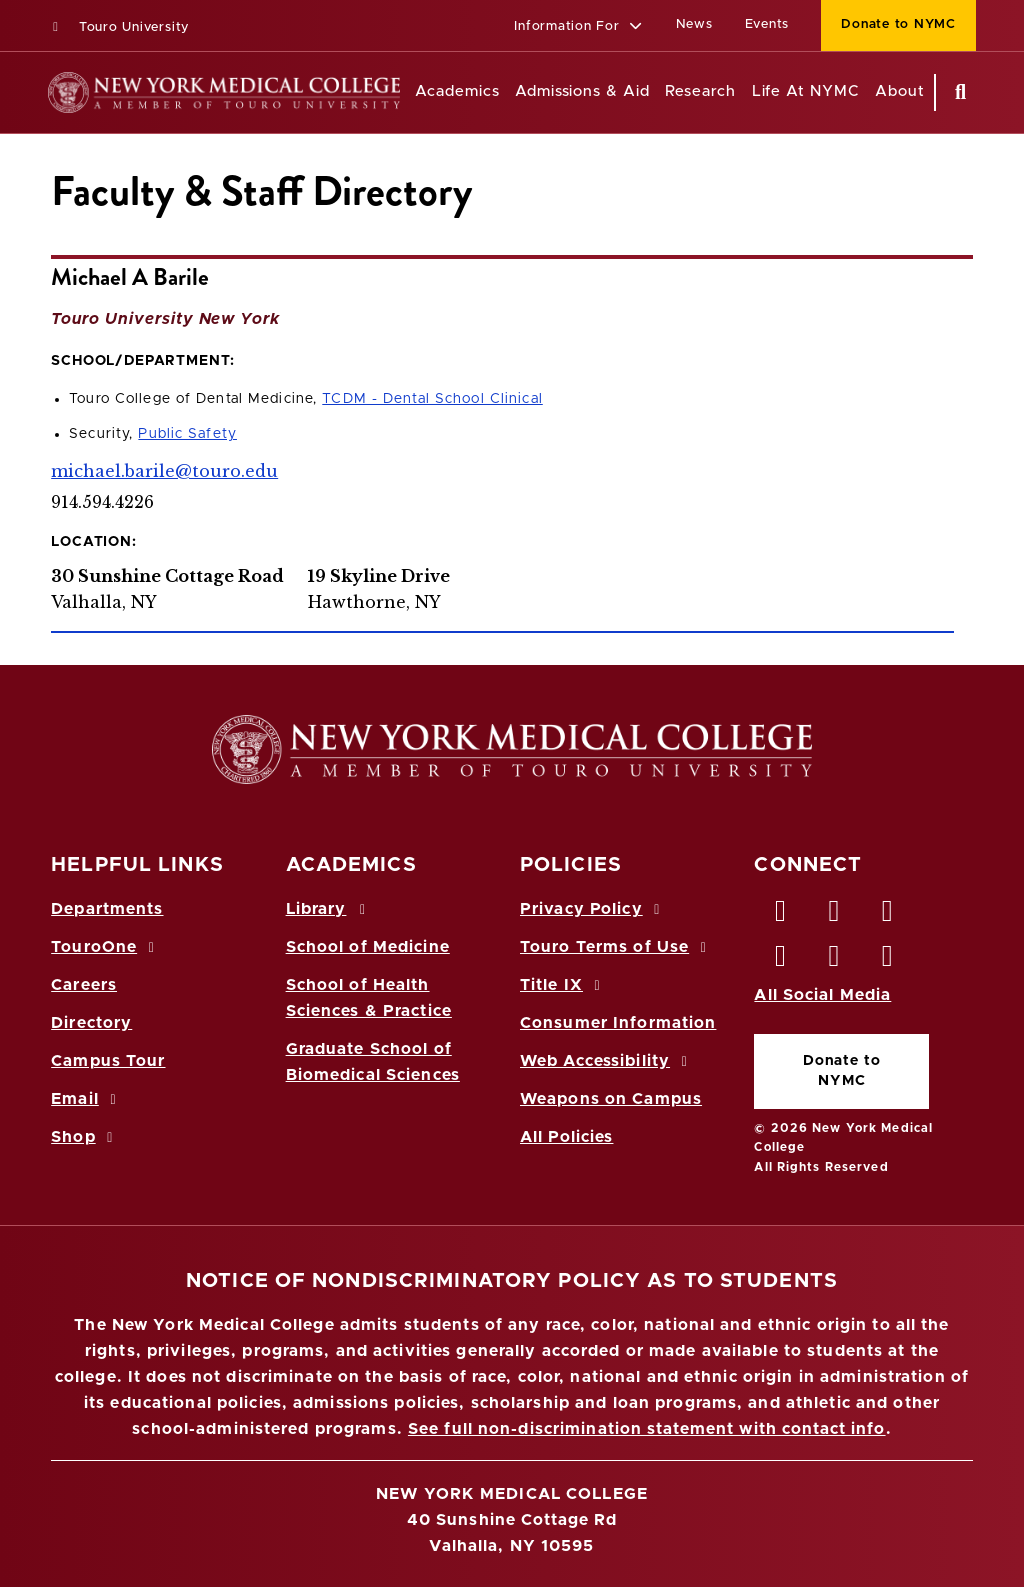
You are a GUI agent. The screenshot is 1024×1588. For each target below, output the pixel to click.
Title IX (563, 985)
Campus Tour (108, 1061)
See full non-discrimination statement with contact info (647, 1429)
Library (329, 909)
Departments (107, 909)
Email (86, 1099)
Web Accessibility (607, 1061)
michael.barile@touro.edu (164, 471)
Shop (85, 1137)
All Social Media (822, 995)
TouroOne (105, 947)
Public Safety (187, 434)
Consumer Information (618, 1023)
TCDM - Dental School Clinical (432, 399)
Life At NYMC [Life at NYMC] (806, 91)
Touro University (118, 27)
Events (767, 24)
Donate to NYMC (842, 1070)
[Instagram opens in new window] (781, 961)
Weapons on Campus (611, 1099)
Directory (91, 1023)
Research (700, 91)
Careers (84, 985)
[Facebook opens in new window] (781, 916)
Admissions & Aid (582, 91)
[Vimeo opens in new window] (835, 961)
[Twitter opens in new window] (835, 916)
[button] (578, 27)
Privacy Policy (593, 909)
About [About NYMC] (900, 91)
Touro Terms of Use (616, 947)
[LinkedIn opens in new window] (888, 916)
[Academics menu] (514, 92)
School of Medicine (368, 947)
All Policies (566, 1137)
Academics (457, 91)
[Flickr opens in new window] (888, 961)
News (694, 24)
